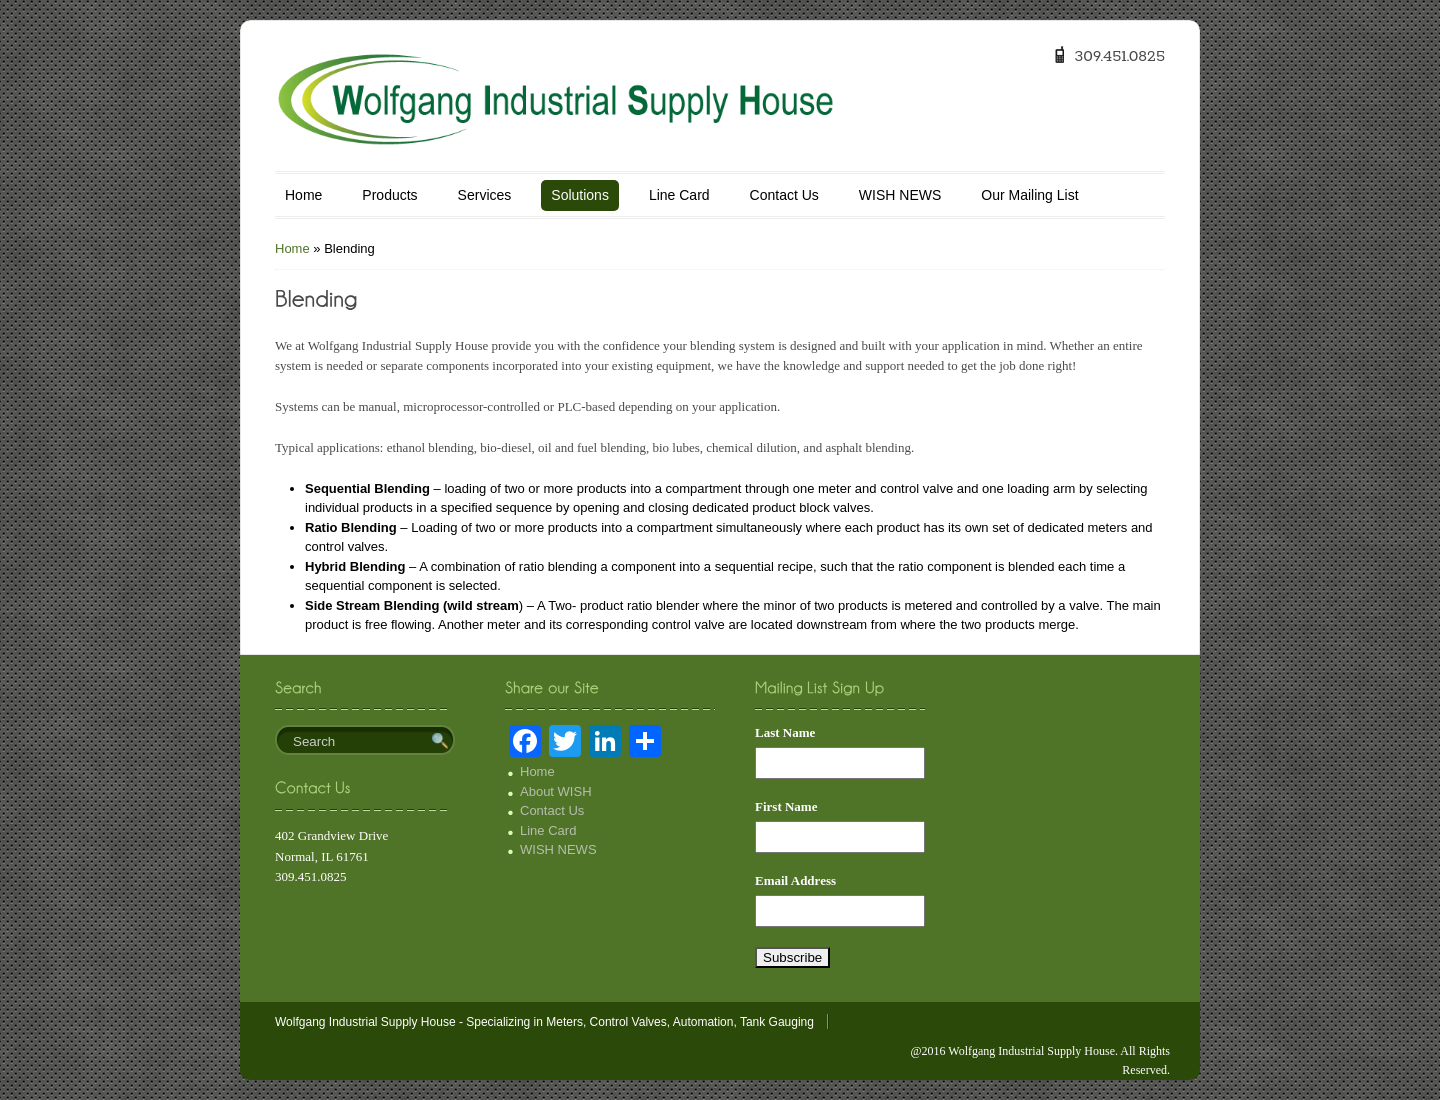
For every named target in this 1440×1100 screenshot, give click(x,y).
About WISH (556, 791)
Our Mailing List (1029, 195)
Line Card (679, 195)
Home (303, 195)
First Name (786, 806)
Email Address (795, 880)
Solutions (580, 195)
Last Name (785, 732)
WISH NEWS (900, 195)
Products (389, 195)
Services (485, 195)
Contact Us (784, 195)
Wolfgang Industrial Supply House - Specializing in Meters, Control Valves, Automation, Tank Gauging (544, 1022)
